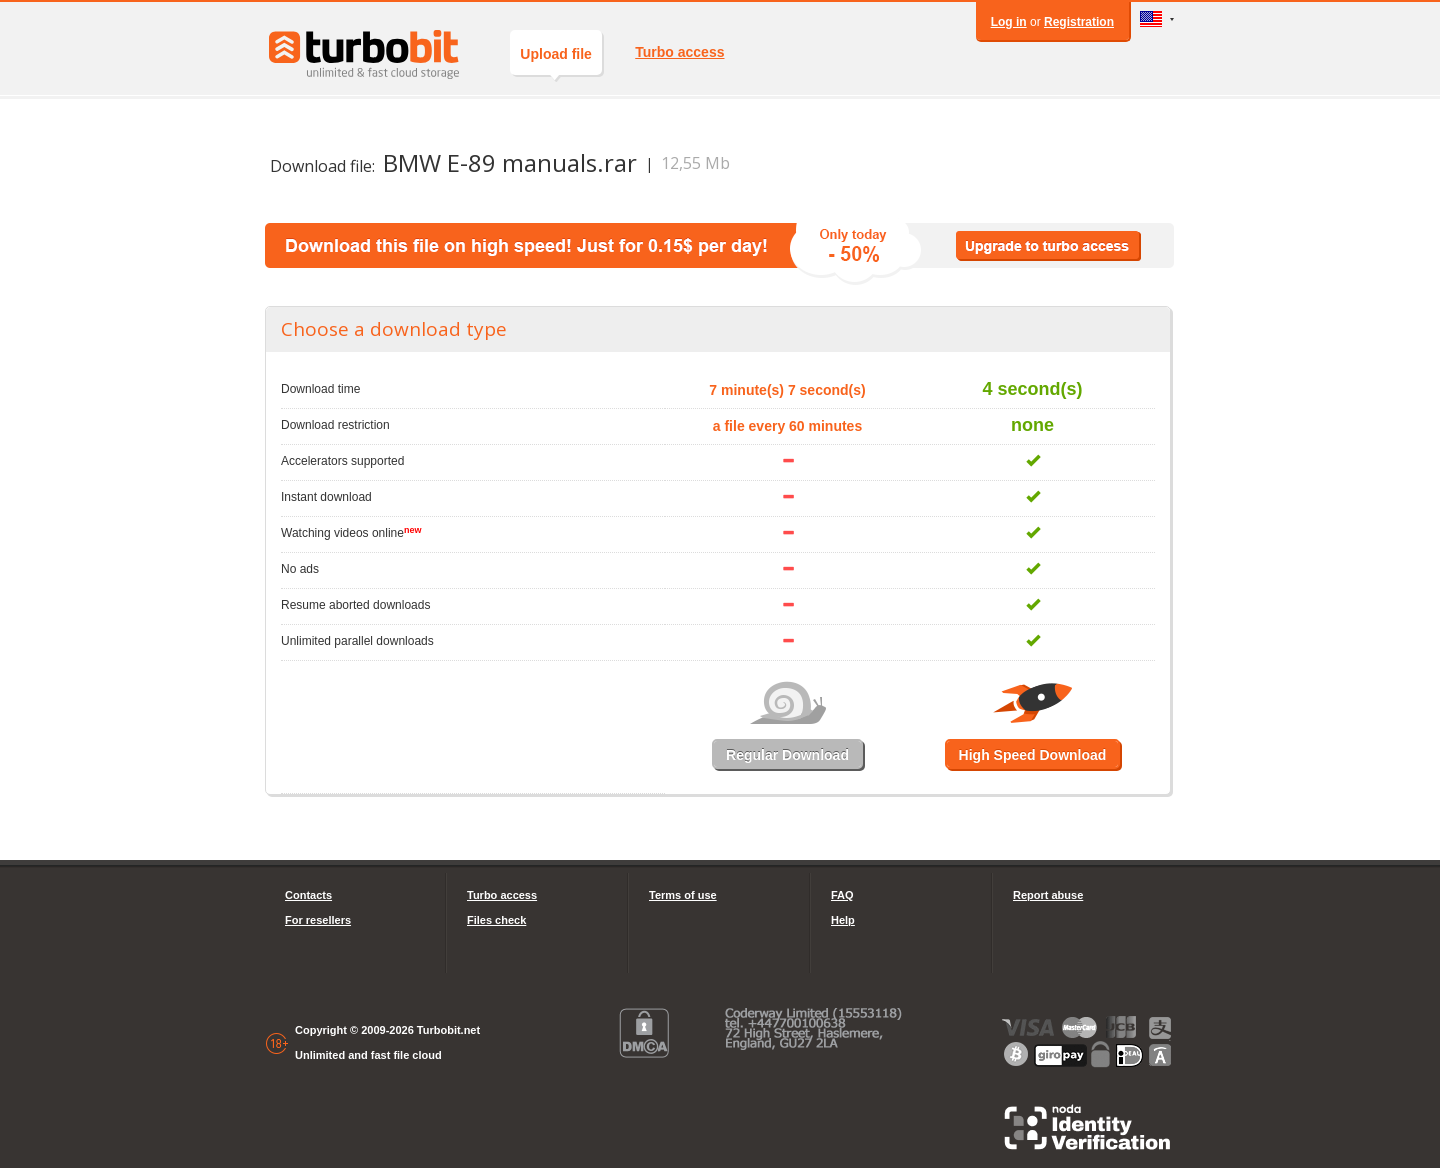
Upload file (556, 60)
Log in (1009, 22)
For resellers (318, 920)
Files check (496, 920)
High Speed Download (1033, 755)
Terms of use (683, 895)
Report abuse (1048, 895)
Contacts (308, 895)
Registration (1079, 22)
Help (843, 920)
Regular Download (787, 755)
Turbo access (679, 52)
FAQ (842, 895)
